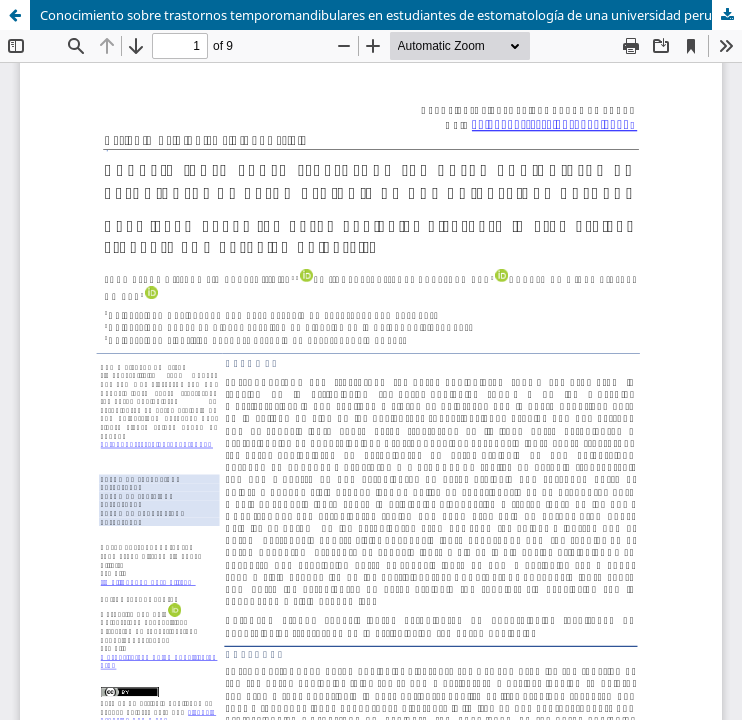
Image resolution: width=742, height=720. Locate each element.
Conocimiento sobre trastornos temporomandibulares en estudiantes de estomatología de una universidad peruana (387, 15)
